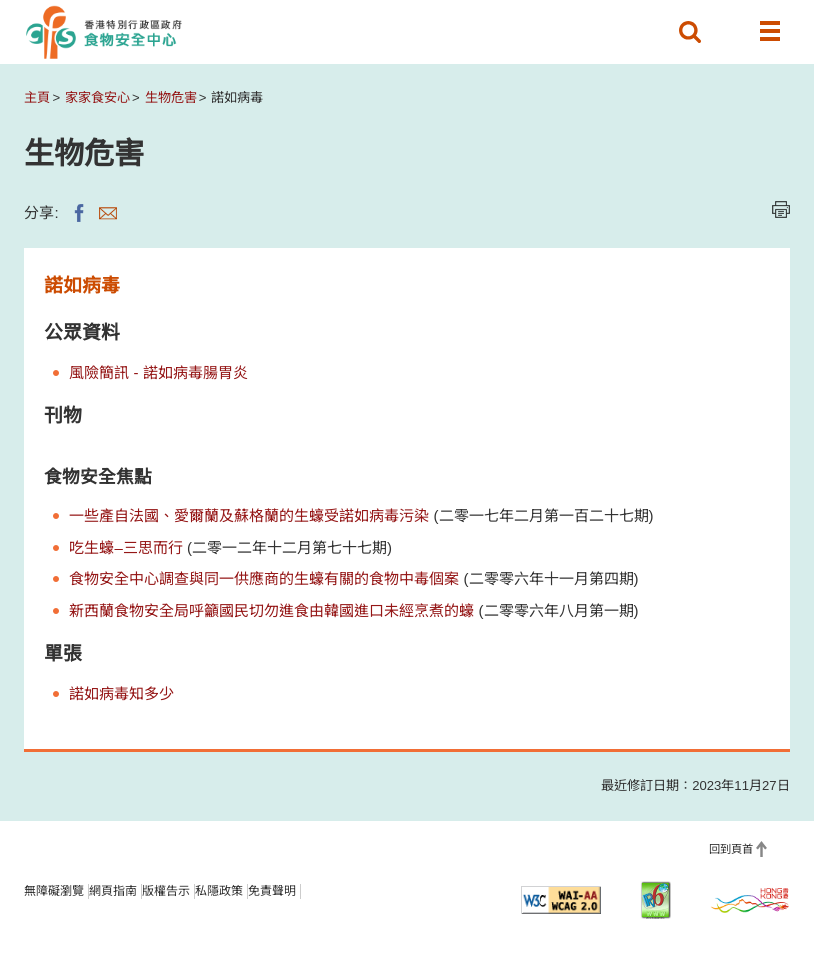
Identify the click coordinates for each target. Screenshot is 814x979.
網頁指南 (113, 891)
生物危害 (171, 97)
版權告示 (166, 891)
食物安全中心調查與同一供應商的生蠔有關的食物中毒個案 (264, 578)
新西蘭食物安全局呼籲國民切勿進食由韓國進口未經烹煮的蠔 (271, 610)
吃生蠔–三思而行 (125, 547)
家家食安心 (97, 97)
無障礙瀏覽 (54, 891)
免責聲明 (272, 891)
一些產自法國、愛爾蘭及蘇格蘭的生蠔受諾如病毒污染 (249, 515)
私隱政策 (219, 891)
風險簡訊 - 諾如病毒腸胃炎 (158, 372)
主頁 (37, 97)
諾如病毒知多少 (121, 693)
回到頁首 (731, 849)
